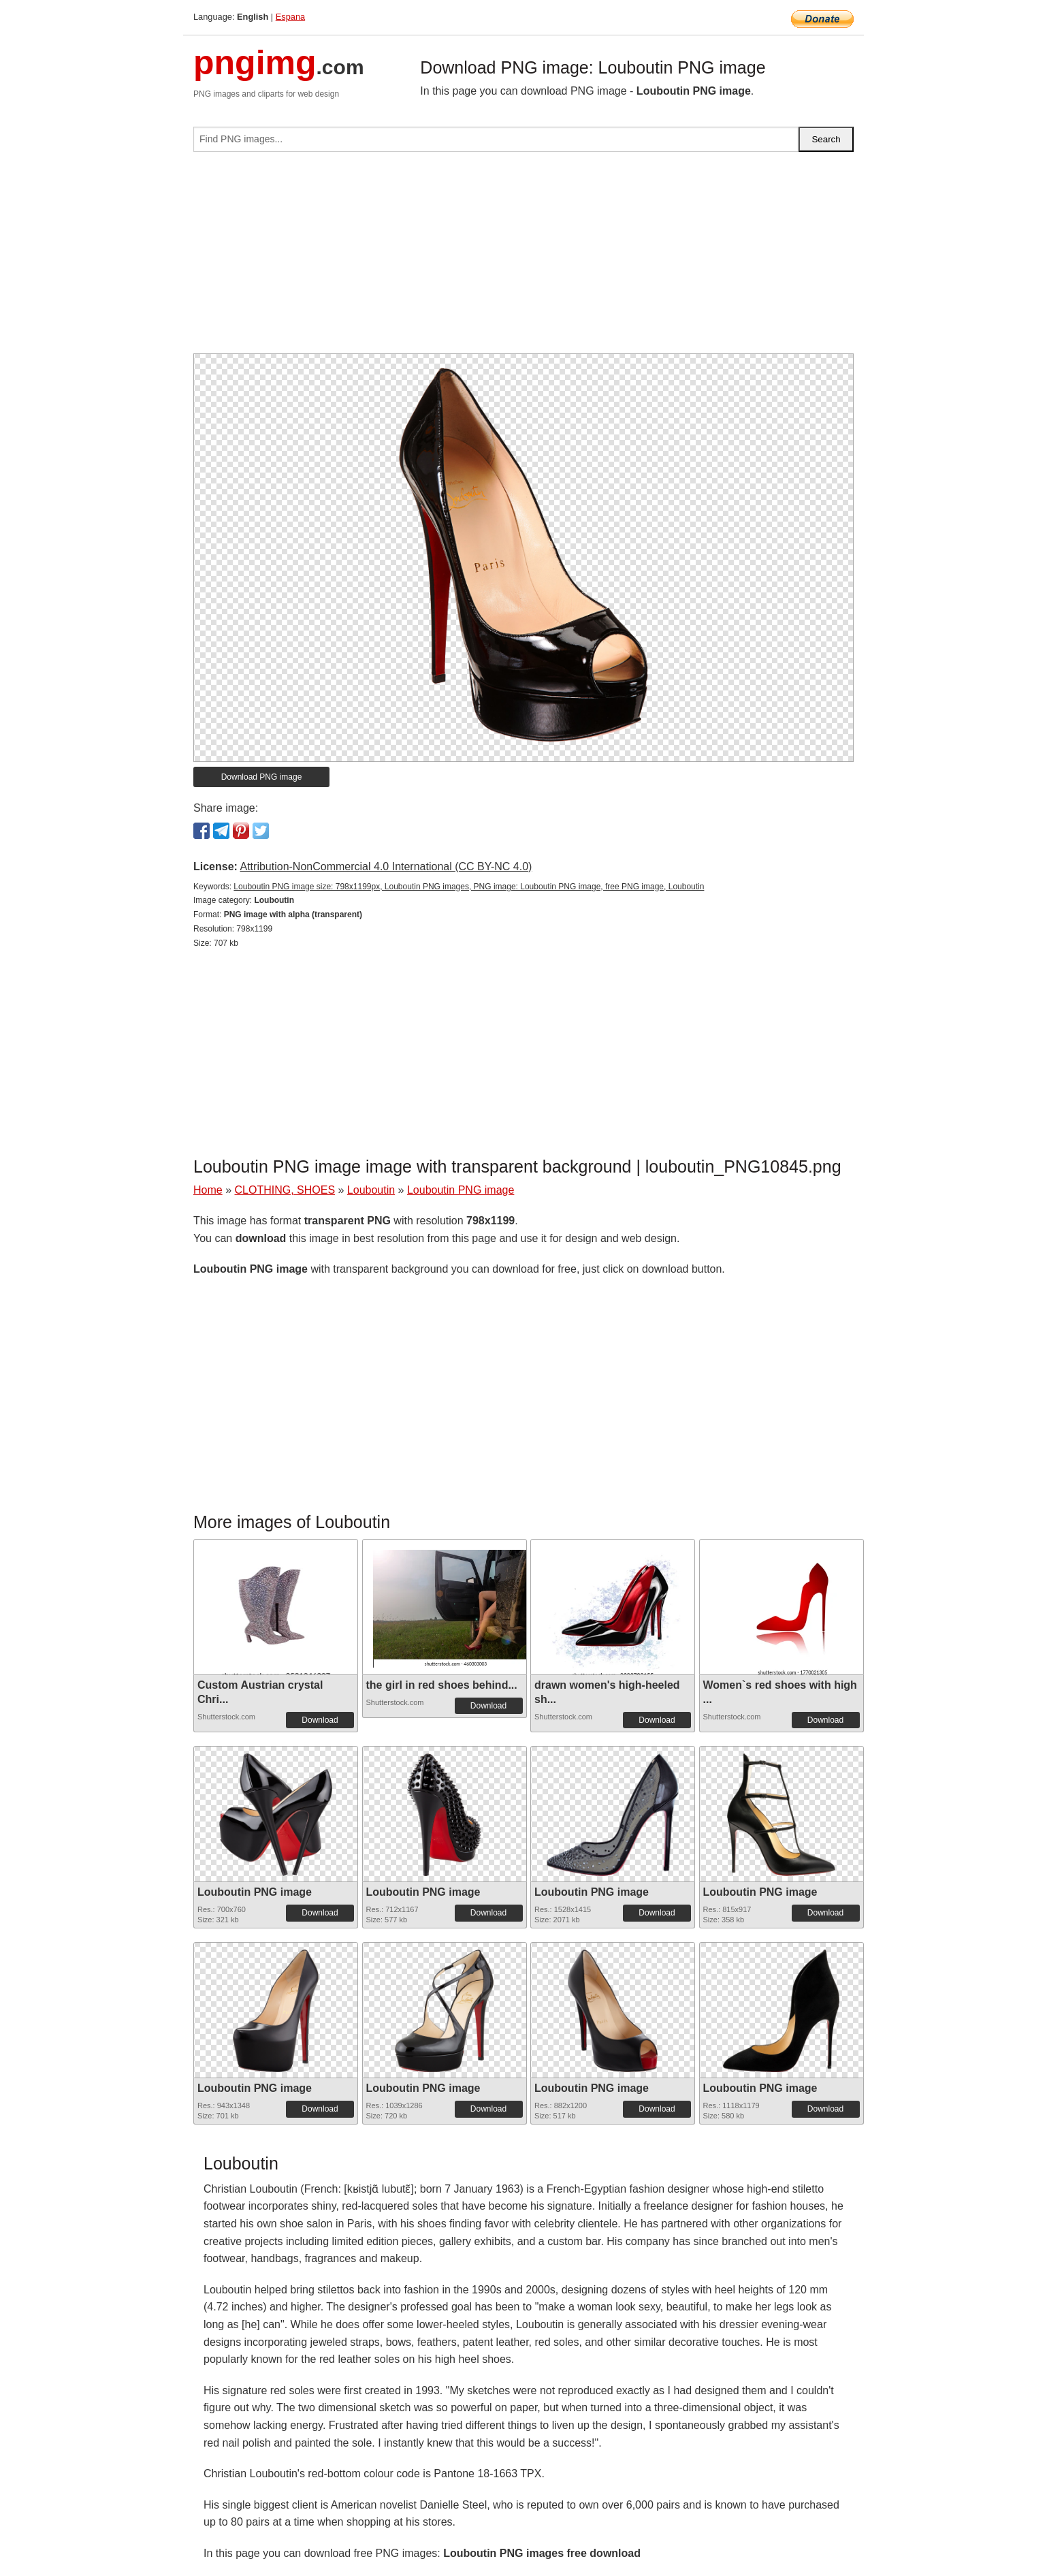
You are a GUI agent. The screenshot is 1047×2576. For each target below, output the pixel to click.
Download (320, 1720)
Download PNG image (261, 777)
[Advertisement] (523, 258)
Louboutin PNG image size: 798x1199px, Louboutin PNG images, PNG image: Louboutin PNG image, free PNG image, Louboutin (468, 886)
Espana (290, 17)
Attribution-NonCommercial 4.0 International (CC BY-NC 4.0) (386, 866)
